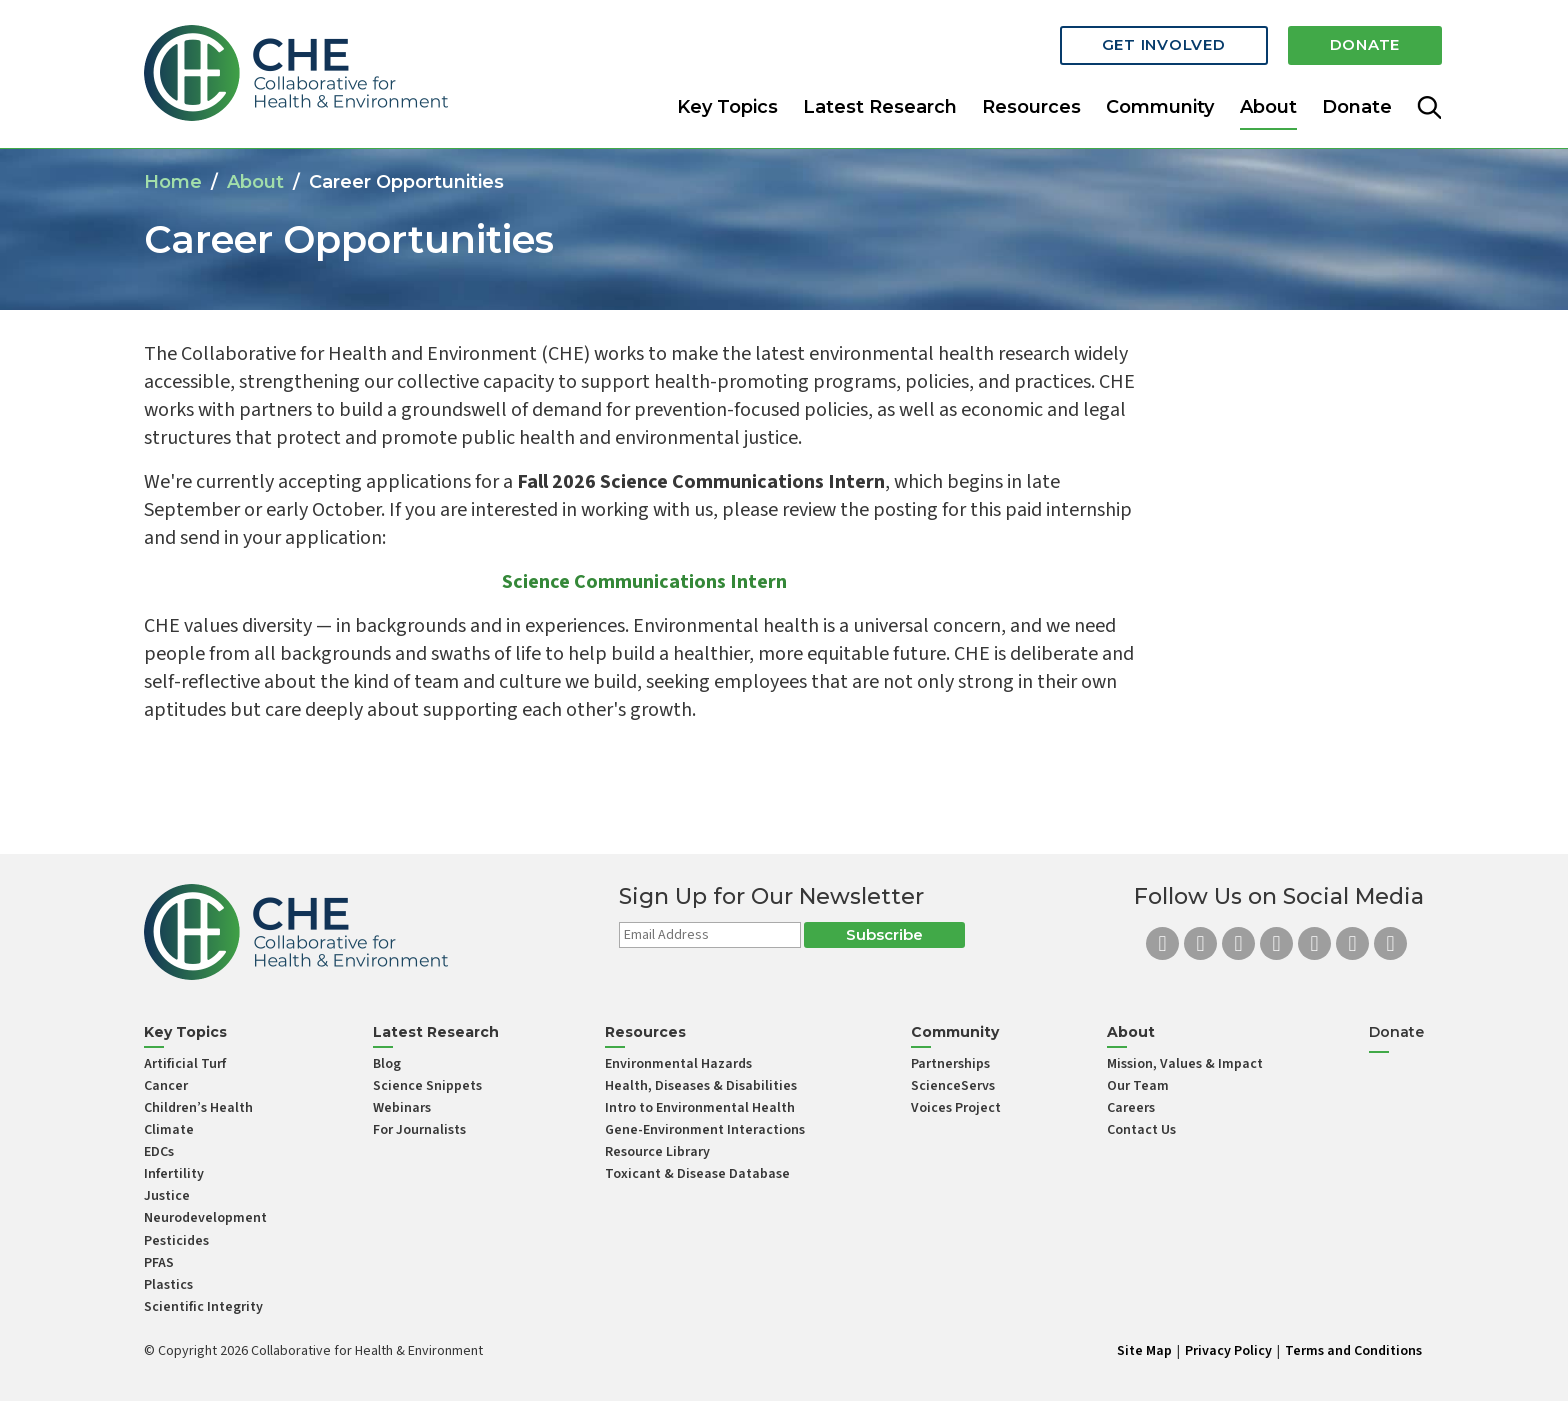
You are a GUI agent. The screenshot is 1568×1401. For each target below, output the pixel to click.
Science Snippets (427, 1086)
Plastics (168, 1285)
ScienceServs (953, 1086)
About (255, 182)
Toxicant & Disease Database (697, 1174)
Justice (167, 1196)
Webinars (402, 1108)
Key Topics (727, 104)
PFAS (159, 1263)
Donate (1365, 42)
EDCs (159, 1152)
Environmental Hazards (678, 1064)
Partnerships (950, 1064)
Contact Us (1141, 1130)
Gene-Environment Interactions (705, 1130)
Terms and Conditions (1353, 1351)
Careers (1131, 1108)
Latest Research (880, 104)
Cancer (166, 1086)
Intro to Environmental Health (700, 1108)
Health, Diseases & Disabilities (701, 1086)
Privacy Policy (1228, 1351)
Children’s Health (198, 1108)
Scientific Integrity (203, 1307)
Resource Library (657, 1152)
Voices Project (956, 1108)
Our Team (1138, 1086)
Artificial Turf (185, 1064)
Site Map (1144, 1351)
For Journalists (419, 1130)
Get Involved (1164, 42)
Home (173, 182)
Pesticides (176, 1241)
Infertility (174, 1174)
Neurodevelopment (205, 1218)
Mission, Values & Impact (1185, 1064)
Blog (387, 1064)
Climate (169, 1130)
